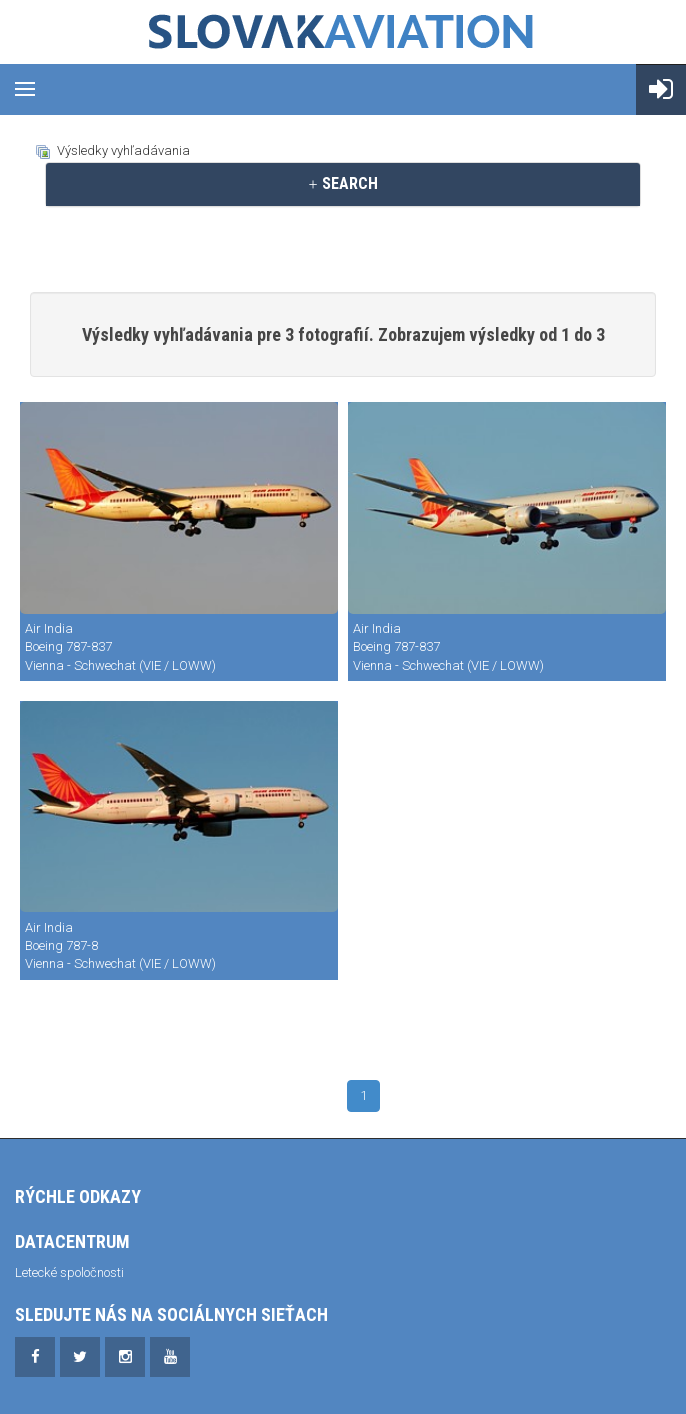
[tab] (343, 184)
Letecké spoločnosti (69, 1272)
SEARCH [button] (342, 183)
